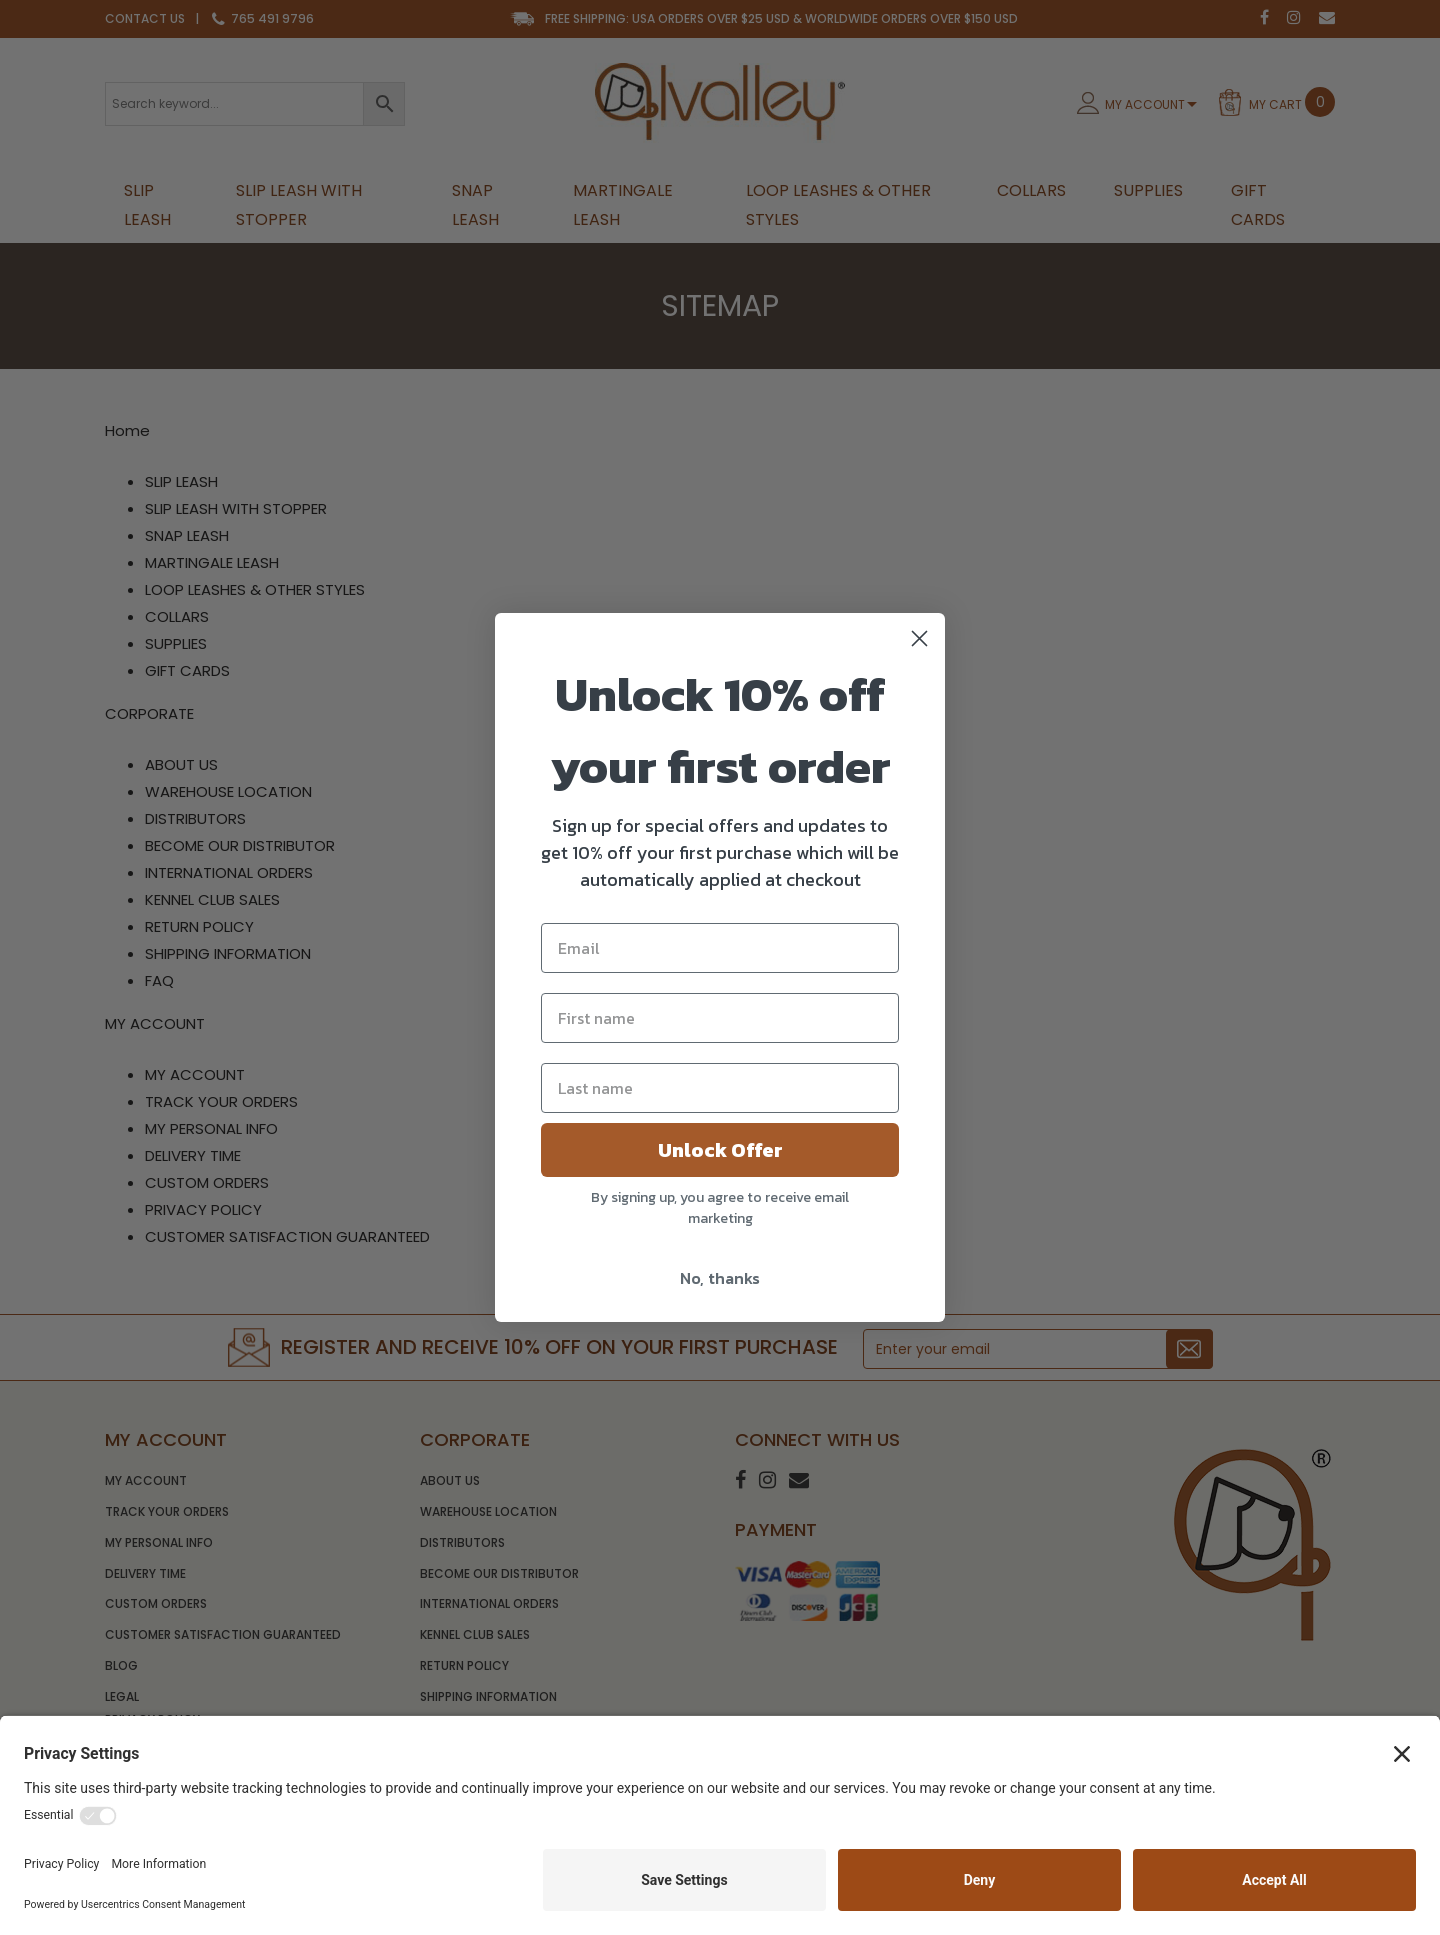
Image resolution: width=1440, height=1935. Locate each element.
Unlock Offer (720, 1150)
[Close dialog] (919, 638)
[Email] (720, 948)
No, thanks (720, 1278)
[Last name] (720, 1088)
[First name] (720, 1018)
